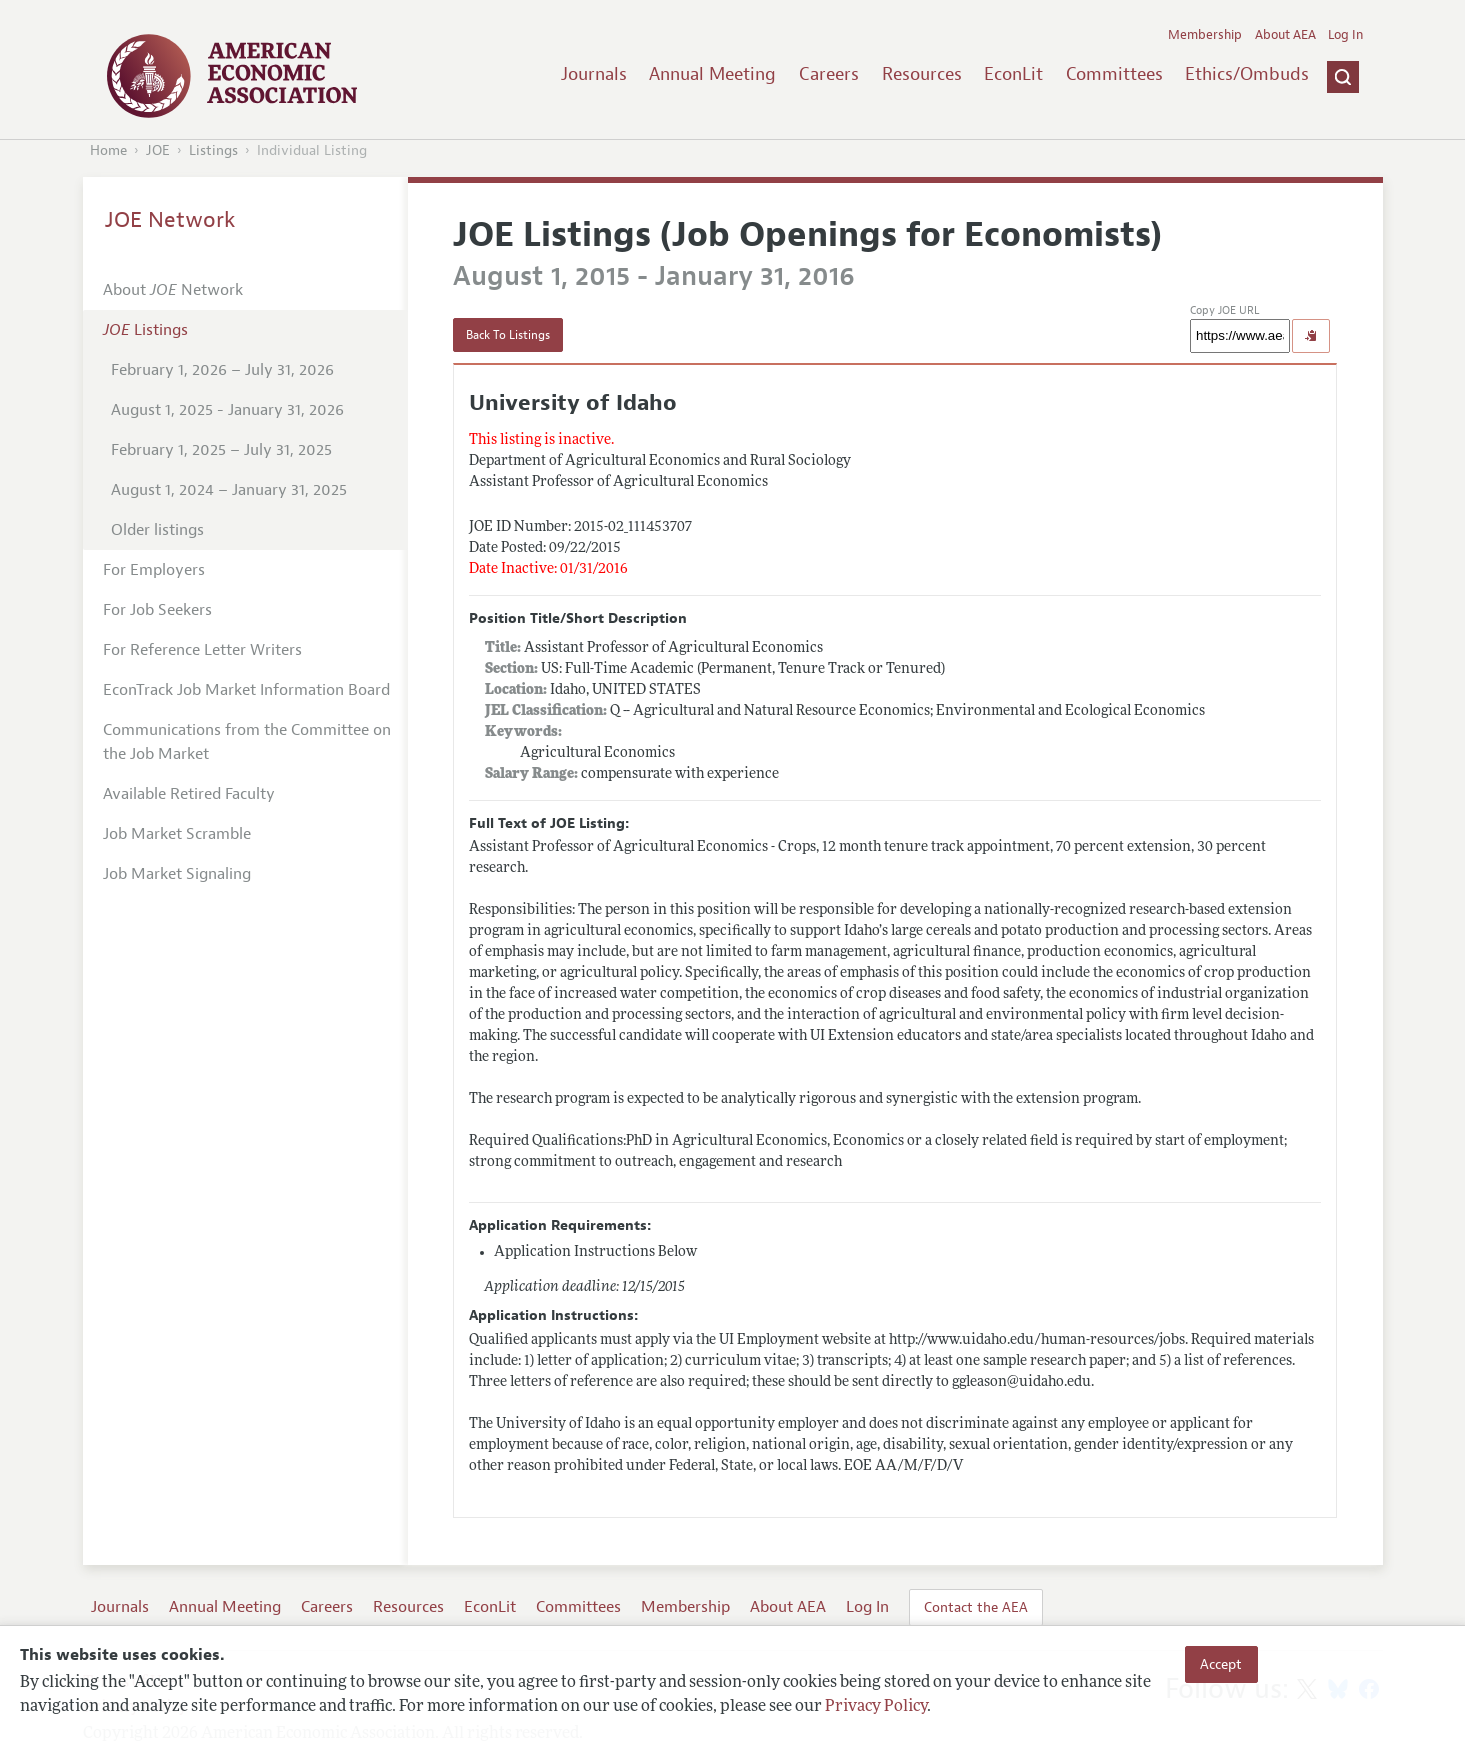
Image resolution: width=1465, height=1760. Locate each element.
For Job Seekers (157, 610)
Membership (1205, 35)
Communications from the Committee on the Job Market (247, 742)
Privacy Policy (876, 1707)
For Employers (154, 570)
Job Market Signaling (177, 874)
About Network (173, 290)
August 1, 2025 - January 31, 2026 (227, 410)
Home (108, 150)
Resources (922, 74)
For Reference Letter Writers (202, 650)
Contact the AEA (976, 1607)
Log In (1345, 35)
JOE (158, 150)
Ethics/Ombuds (1247, 74)
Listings (213, 150)
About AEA (1285, 35)
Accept (1221, 1664)
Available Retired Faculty (189, 794)
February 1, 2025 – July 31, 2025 (221, 450)
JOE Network (170, 220)
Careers (829, 74)
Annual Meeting (712, 74)
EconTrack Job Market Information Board (246, 690)
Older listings (157, 530)
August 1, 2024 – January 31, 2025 (229, 490)
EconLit (1013, 74)
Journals (594, 74)
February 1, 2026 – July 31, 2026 (222, 370)
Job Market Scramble (177, 834)
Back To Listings (508, 335)
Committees (1114, 74)
